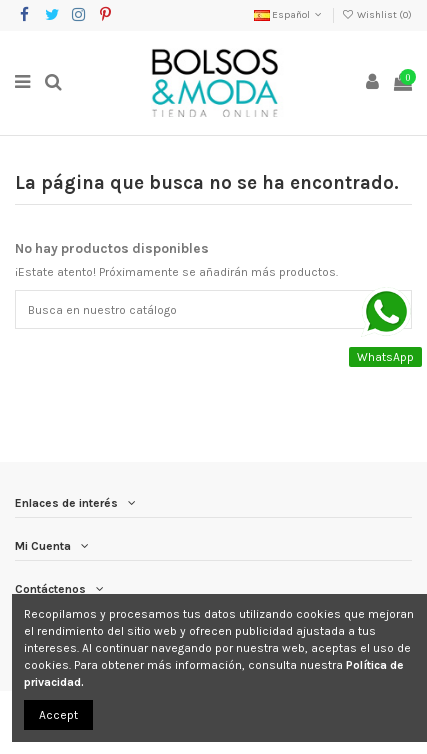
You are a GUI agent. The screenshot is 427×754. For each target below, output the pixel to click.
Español (289, 15)
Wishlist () (377, 15)
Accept (58, 715)
